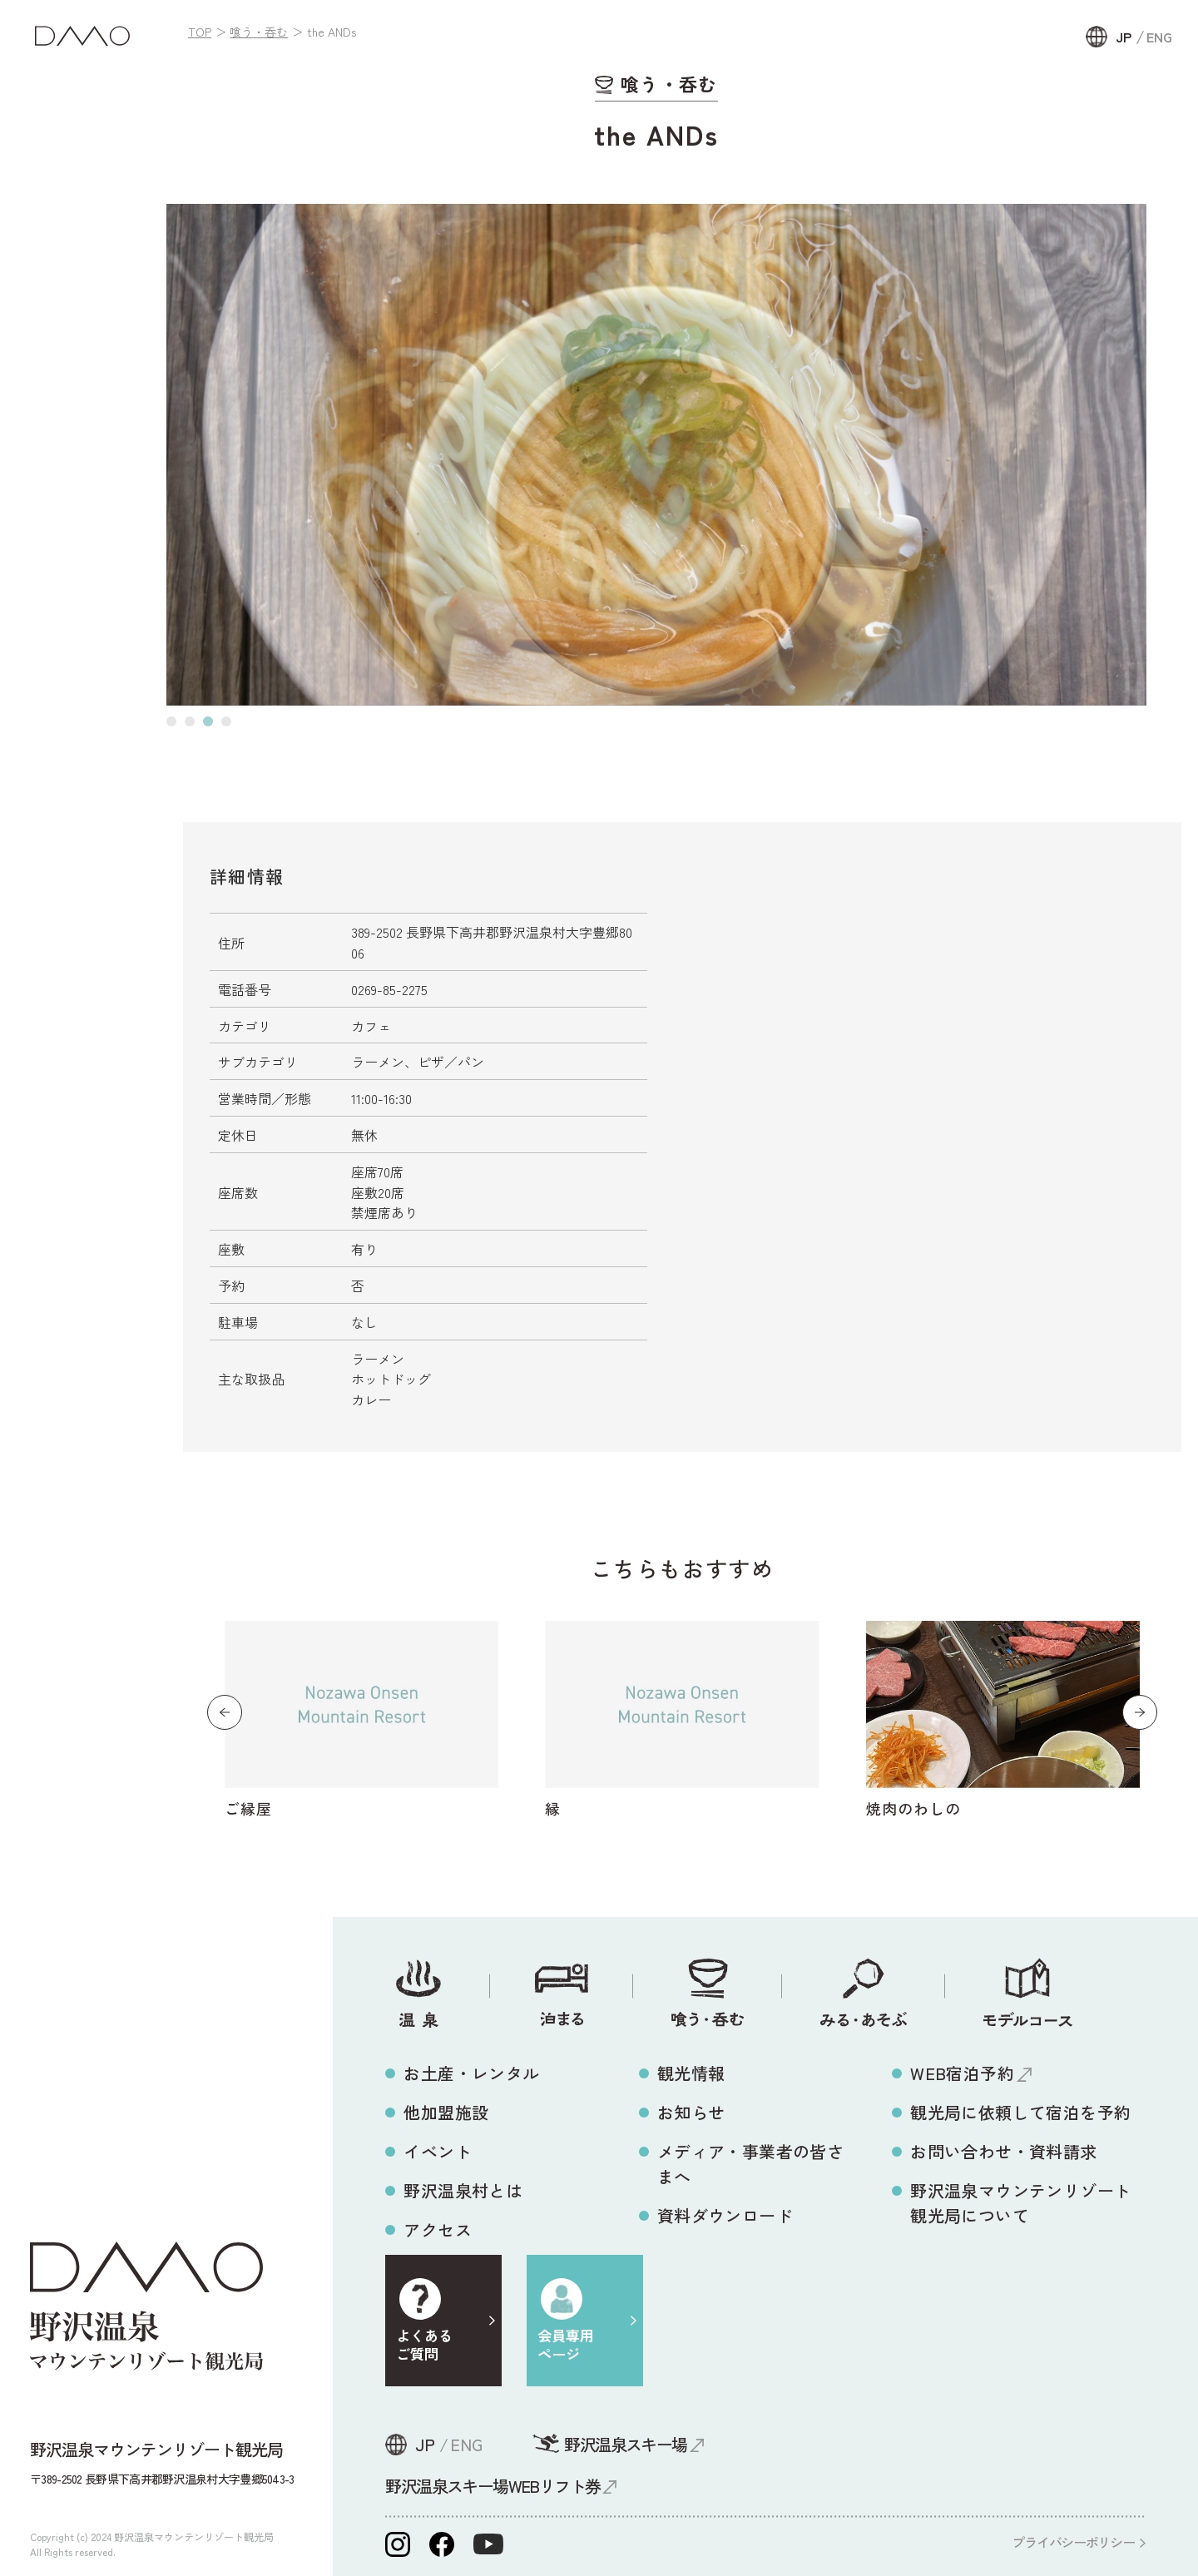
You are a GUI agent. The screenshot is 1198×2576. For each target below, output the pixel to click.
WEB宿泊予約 (962, 2073)
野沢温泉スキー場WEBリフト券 (492, 2486)
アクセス (437, 2229)
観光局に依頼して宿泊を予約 (1020, 2112)
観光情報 (691, 2073)
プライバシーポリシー (1073, 2542)
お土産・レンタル (471, 2073)
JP (1123, 37)
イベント (437, 2151)
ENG (1159, 37)
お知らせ (691, 2112)
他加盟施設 (445, 2112)
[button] (171, 721)
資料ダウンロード (725, 2215)
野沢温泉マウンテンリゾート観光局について (1020, 2202)
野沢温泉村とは (462, 2190)
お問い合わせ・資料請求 (1003, 2151)
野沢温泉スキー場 (625, 2444)
